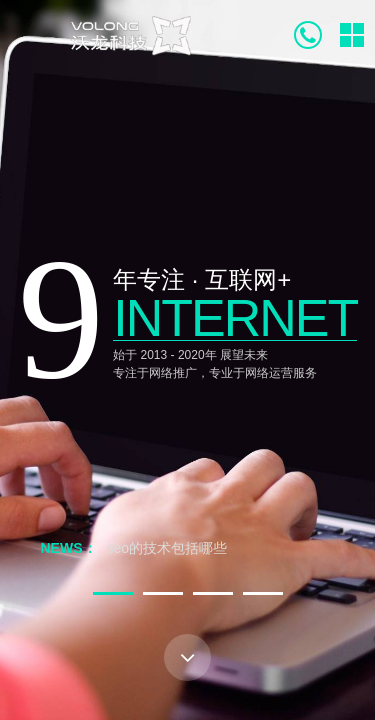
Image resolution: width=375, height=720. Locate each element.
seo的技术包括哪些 (167, 548)
